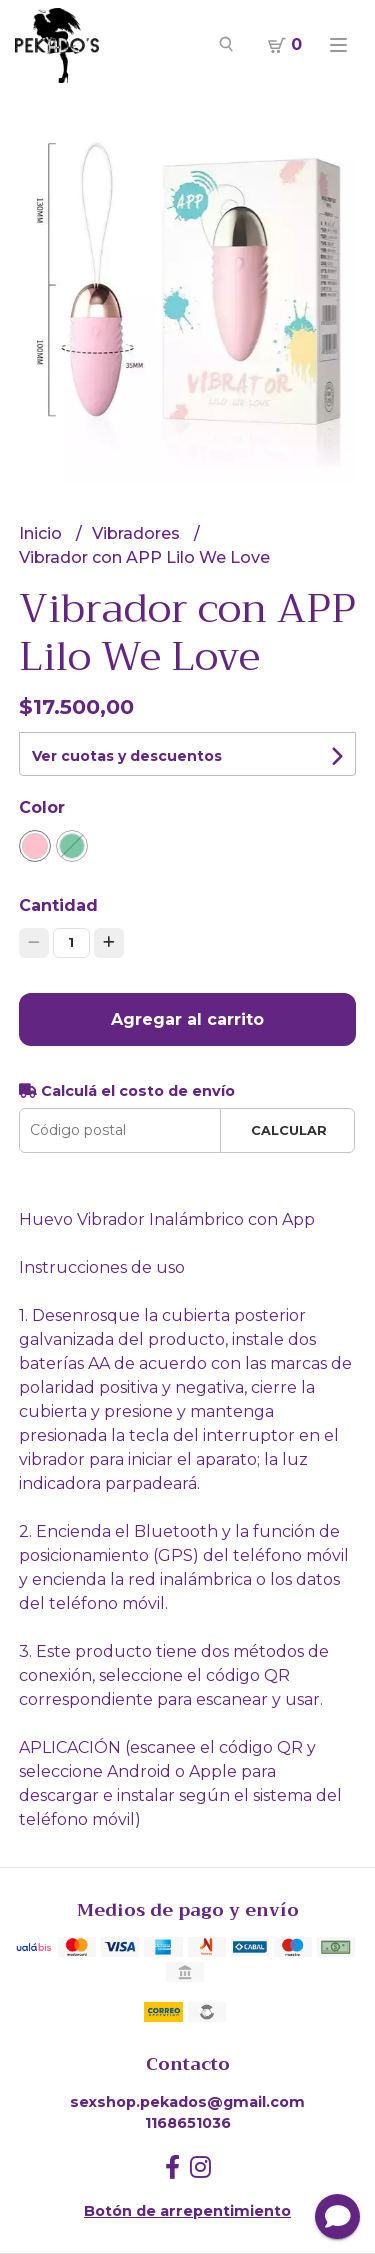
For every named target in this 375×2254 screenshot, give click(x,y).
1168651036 (188, 2123)
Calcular (289, 1130)
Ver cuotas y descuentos (127, 756)
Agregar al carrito (187, 1019)
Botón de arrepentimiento (187, 2211)
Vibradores (138, 533)
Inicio (42, 533)
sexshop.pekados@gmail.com (187, 2102)
